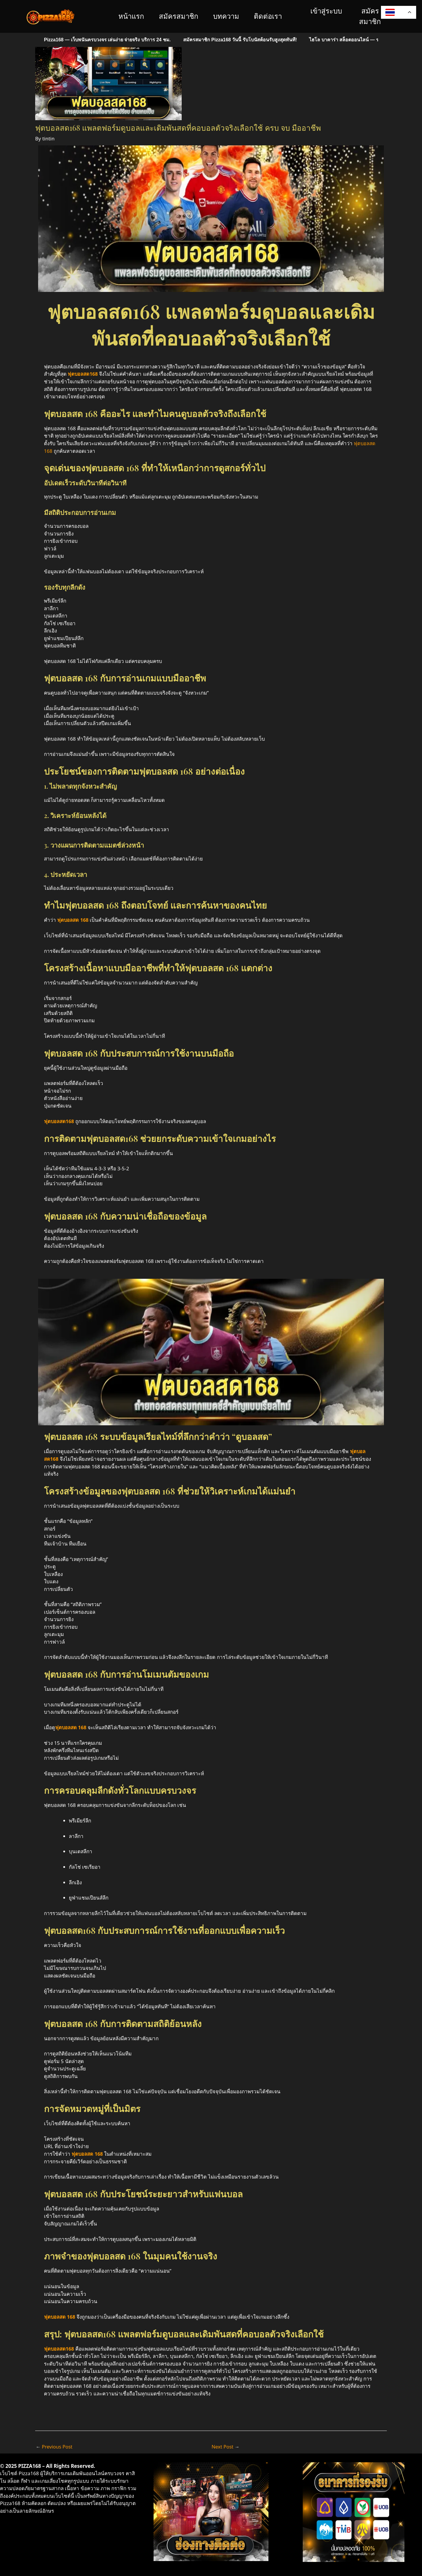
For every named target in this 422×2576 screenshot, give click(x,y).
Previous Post (55, 2445)
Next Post (226, 2445)
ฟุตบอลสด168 (59, 2347)
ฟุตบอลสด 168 (87, 2153)
